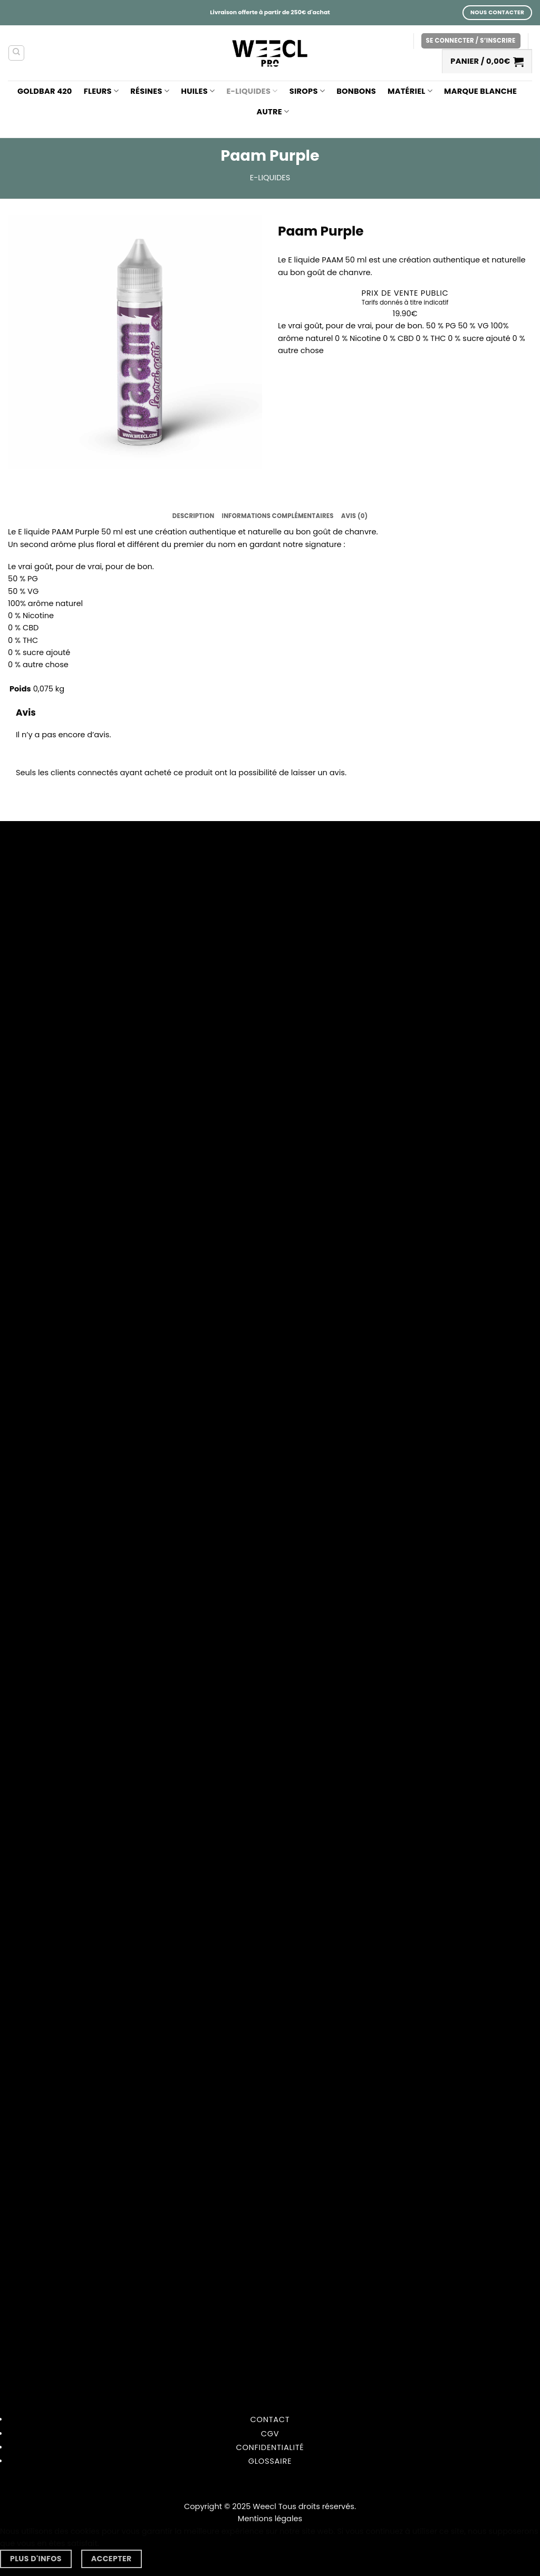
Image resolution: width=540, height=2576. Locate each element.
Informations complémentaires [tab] (277, 516)
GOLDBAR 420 (44, 91)
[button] (470, 41)
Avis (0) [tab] (354, 516)
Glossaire (270, 2461)
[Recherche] (16, 53)
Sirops (307, 91)
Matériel (410, 91)
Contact (270, 2419)
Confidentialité (270, 2447)
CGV (270, 2433)
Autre (273, 111)
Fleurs (101, 91)
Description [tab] (193, 516)
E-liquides (251, 91)
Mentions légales (270, 2518)
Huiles (198, 91)
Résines (149, 91)
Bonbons (356, 91)
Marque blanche (480, 91)
